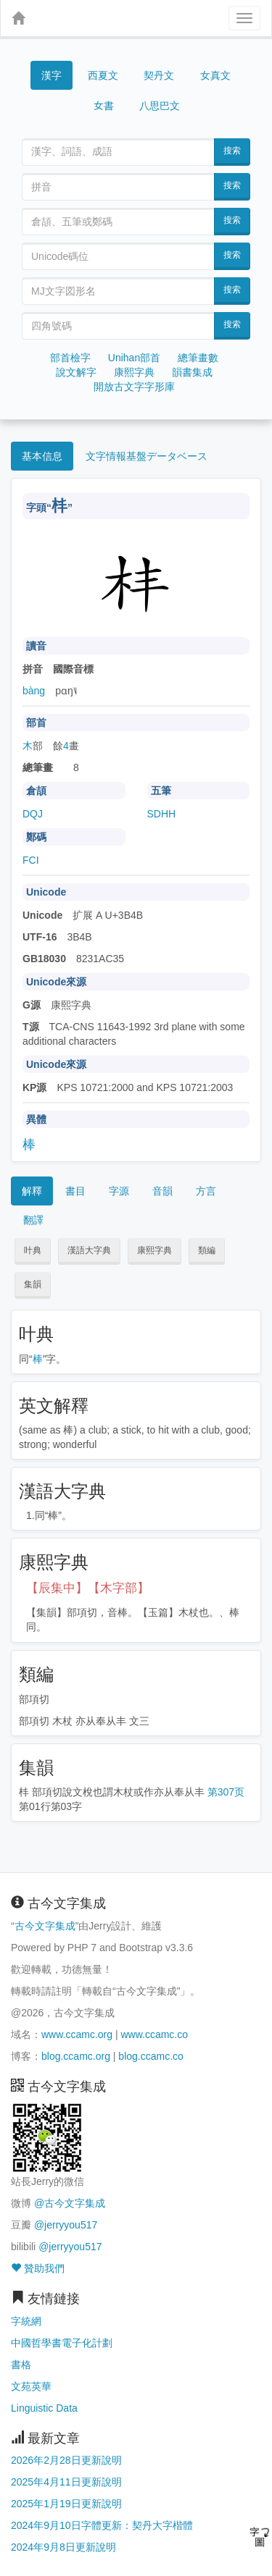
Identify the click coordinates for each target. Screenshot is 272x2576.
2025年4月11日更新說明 (66, 2482)
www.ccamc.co (154, 2034)
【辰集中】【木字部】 (87, 1588)
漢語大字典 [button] (89, 1250)
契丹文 (159, 75)
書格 (21, 2364)
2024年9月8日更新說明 (63, 2547)
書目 (75, 1191)
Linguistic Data (44, 2408)
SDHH (161, 814)
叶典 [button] (32, 1250)
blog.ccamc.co (150, 2056)
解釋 (32, 1191)
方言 (206, 1191)
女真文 (215, 75)
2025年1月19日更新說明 (66, 2503)
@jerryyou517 (65, 2225)
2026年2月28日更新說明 (66, 2460)
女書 (104, 104)
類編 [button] (206, 1250)
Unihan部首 (134, 357)
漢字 (51, 75)
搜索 (232, 151)
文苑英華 (31, 2386)
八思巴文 (159, 105)
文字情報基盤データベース (146, 456)
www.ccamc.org (76, 2034)
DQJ (32, 814)
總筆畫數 (198, 357)
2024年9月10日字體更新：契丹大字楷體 (102, 2525)
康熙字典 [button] (154, 1250)
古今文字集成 (45, 1926)
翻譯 (33, 1220)
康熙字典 (134, 372)
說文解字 (76, 372)
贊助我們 (38, 2268)
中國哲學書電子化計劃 (61, 2343)
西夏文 (103, 76)
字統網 (26, 2321)
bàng (33, 690)
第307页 (225, 1792)
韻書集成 (192, 372)
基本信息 (42, 456)
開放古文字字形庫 (134, 386)
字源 (119, 1191)
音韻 (162, 1191)
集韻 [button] (32, 1284)
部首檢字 (70, 357)
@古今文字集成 (69, 2203)
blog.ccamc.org (75, 2056)
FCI (30, 860)
